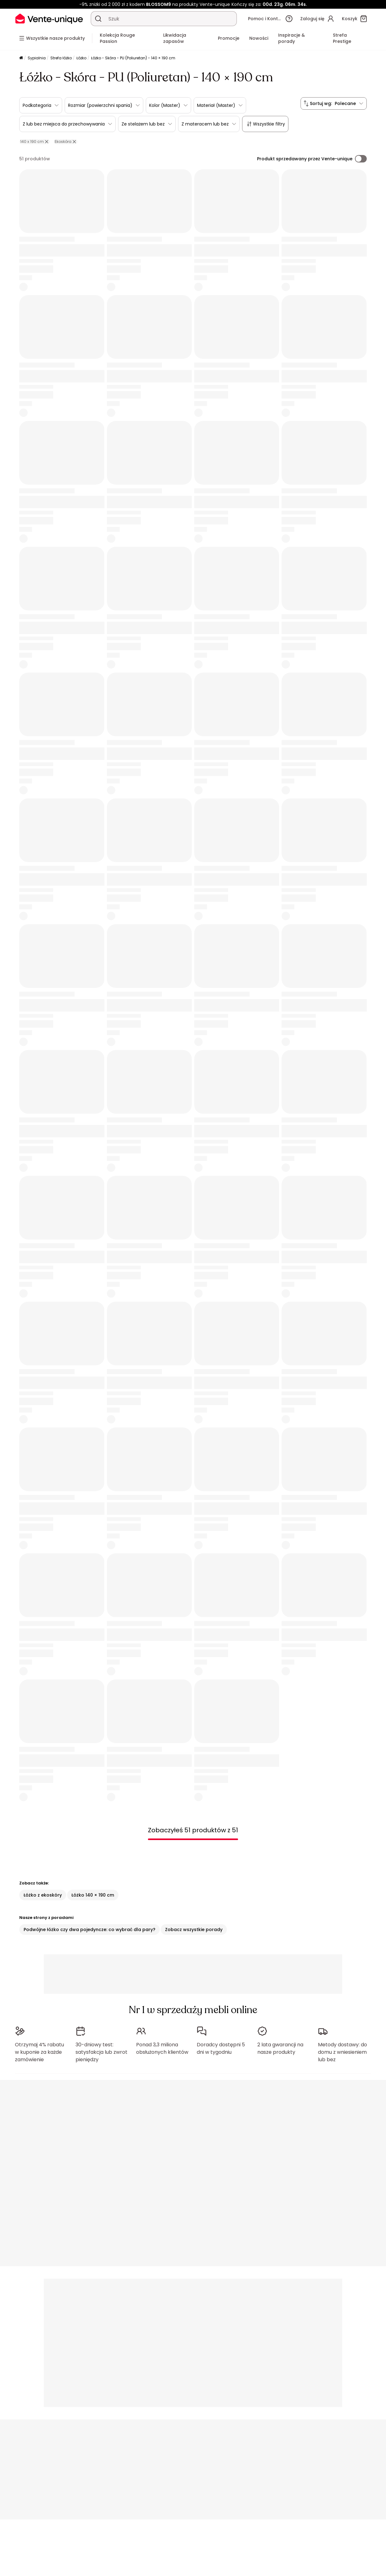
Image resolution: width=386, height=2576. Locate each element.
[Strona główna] (21, 58)
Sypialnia (37, 58)
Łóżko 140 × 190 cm (92, 1895)
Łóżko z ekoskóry (43, 1895)
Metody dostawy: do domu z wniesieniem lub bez (342, 2052)
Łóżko (81, 58)
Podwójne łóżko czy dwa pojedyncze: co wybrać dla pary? (89, 1929)
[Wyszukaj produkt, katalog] (98, 18)
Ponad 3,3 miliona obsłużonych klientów (162, 2048)
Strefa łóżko (61, 58)
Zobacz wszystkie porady (194, 1929)
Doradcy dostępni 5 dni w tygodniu (221, 2048)
